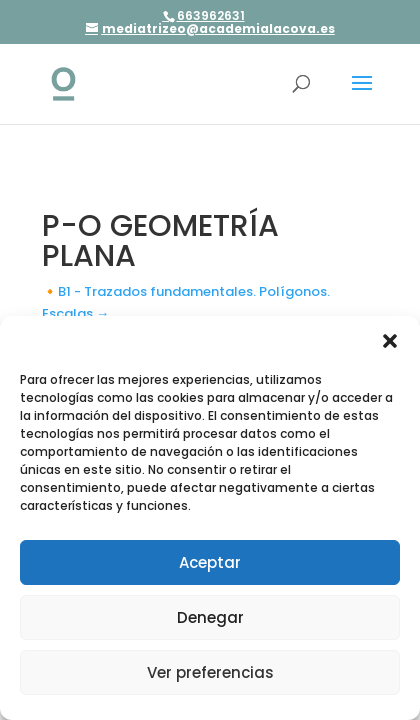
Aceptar (210, 562)
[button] (390, 341)
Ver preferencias (210, 672)
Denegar (210, 617)
